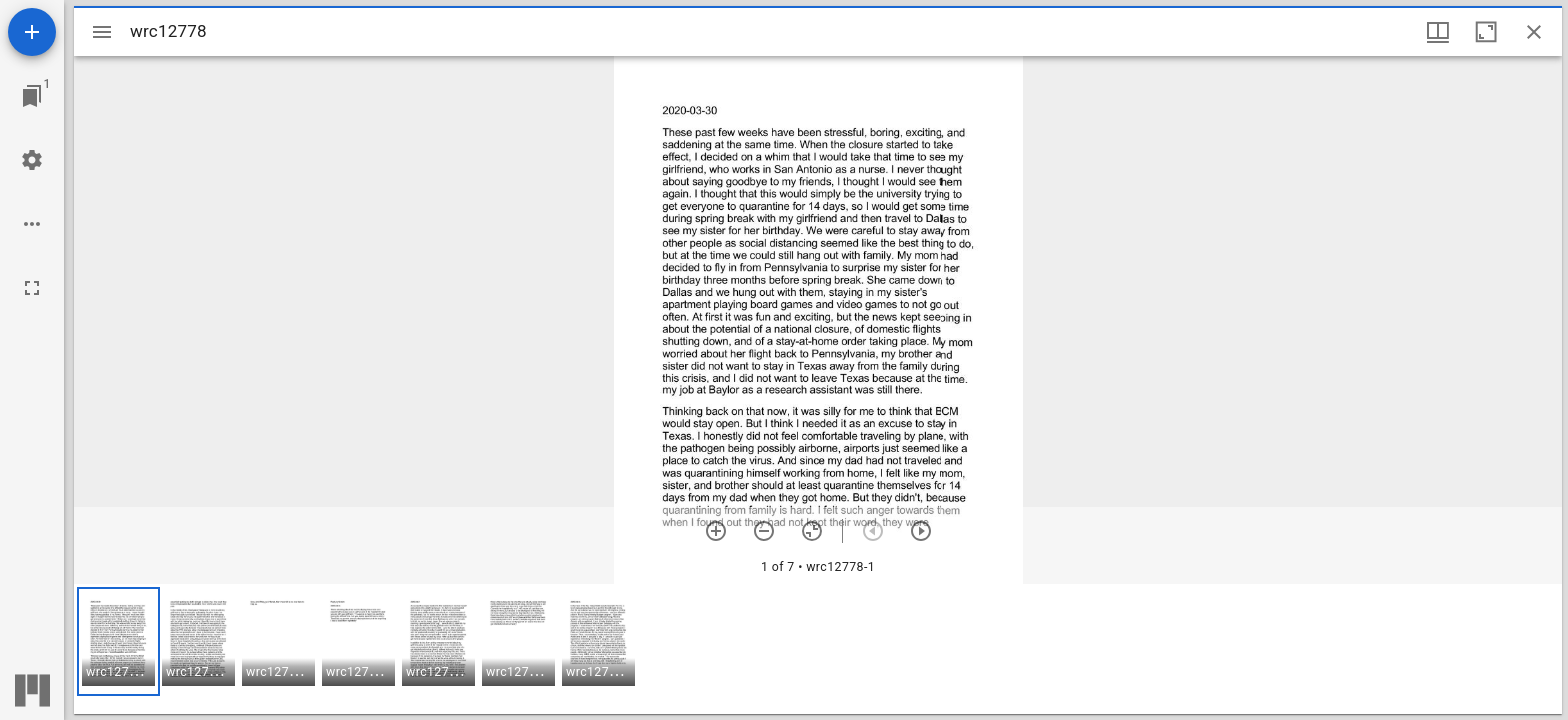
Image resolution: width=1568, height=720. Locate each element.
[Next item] (921, 531)
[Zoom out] (764, 531)
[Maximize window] (1486, 32)
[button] (118, 641)
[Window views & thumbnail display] (1438, 32)
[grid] (818, 649)
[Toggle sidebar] (102, 32)
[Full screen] (32, 288)
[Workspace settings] (32, 160)
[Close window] (1534, 32)
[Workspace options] (32, 224)
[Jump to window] (32, 96)
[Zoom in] (716, 531)
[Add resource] (32, 32)
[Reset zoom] (812, 531)
